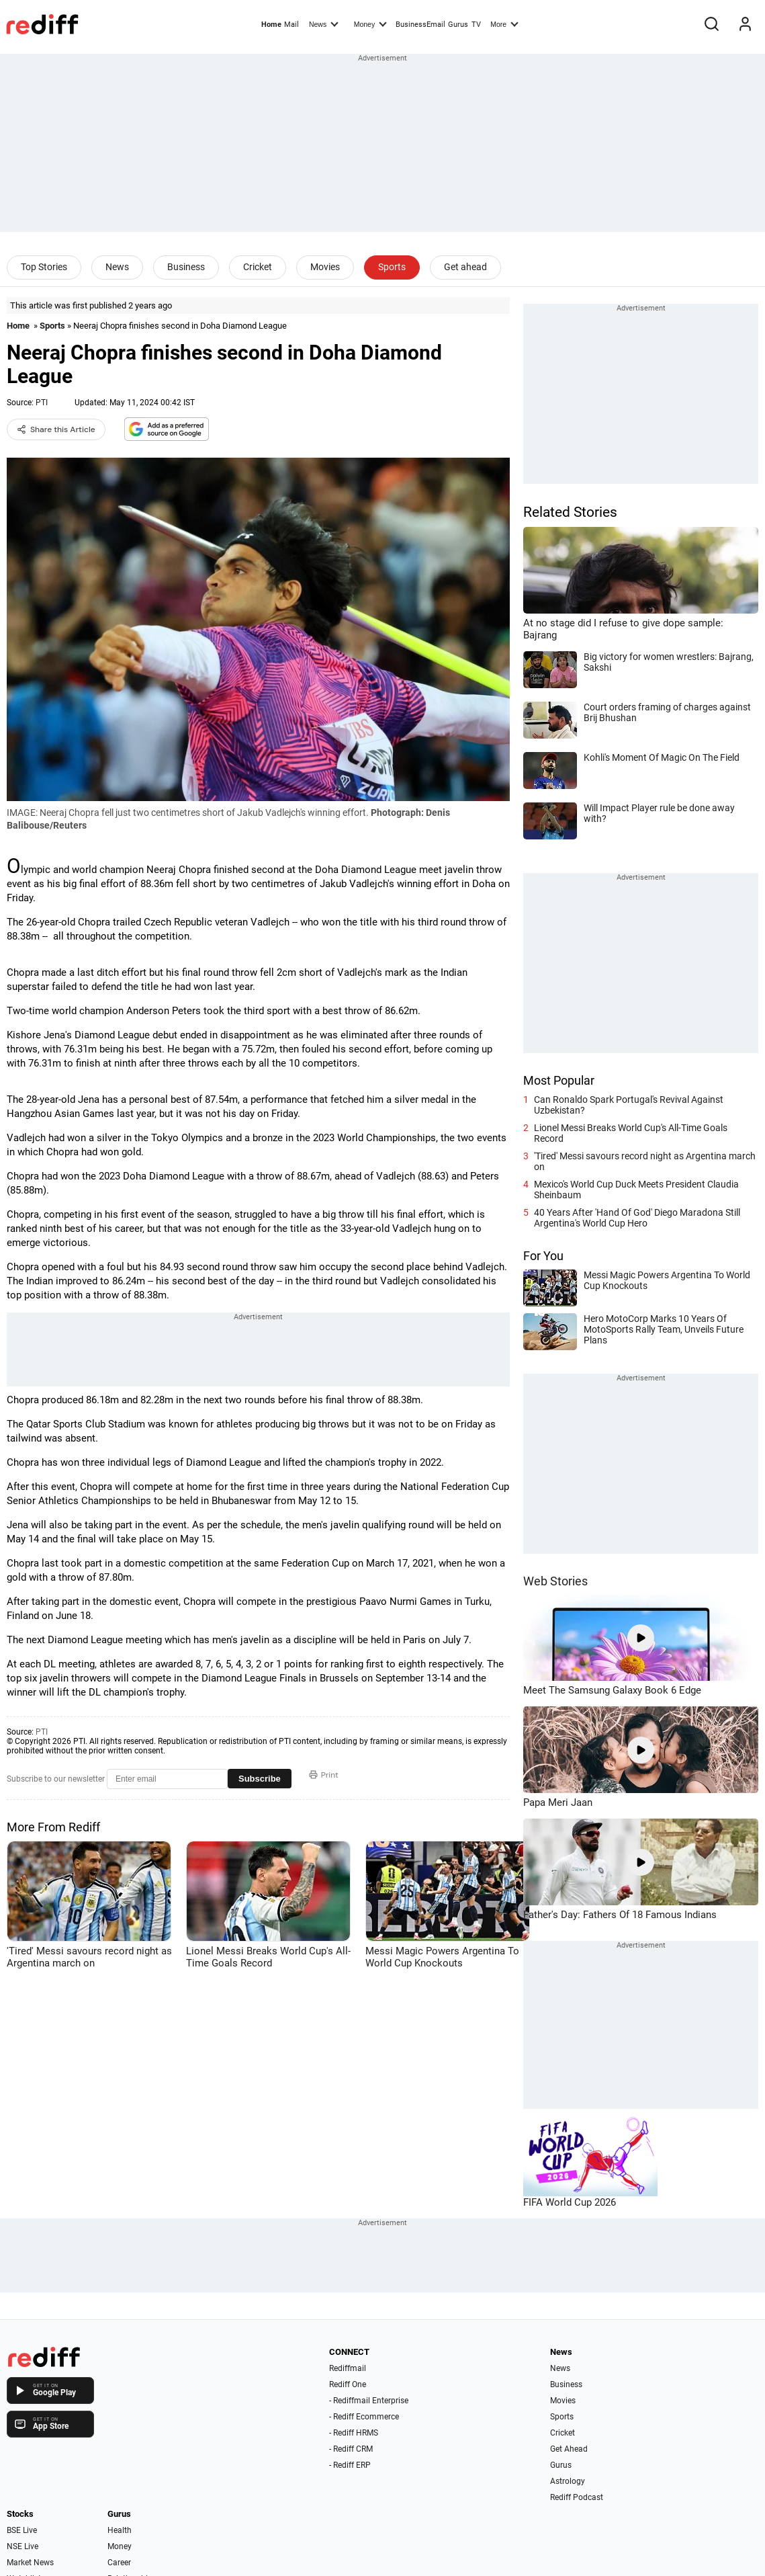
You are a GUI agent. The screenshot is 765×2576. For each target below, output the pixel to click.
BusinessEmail (420, 24)
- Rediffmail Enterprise (368, 2400)
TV (476, 24)
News (324, 23)
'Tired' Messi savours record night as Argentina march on (645, 1161)
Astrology (567, 2481)
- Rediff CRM (351, 2449)
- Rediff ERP (350, 2465)
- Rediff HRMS (353, 2433)
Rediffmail (347, 2368)
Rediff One (347, 2384)
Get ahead (465, 266)
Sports (392, 266)
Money (370, 23)
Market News (30, 2562)
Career (119, 2562)
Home (271, 24)
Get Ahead (569, 2449)
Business (186, 266)
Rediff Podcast (576, 2497)
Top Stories (44, 266)
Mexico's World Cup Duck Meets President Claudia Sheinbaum (636, 1189)
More (504, 23)
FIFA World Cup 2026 (569, 2202)
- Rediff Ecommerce (364, 2416)
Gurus (458, 24)
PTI (42, 402)
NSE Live (22, 2546)
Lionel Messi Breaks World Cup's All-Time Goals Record (630, 1133)
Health (119, 2530)
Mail (291, 24)
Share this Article (56, 429)
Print (324, 1775)
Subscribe (259, 1779)
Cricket (257, 266)
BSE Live (22, 2530)
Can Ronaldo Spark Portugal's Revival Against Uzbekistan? (628, 1105)
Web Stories (555, 1581)
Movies (325, 266)
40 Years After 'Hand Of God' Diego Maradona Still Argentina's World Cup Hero (637, 1218)
